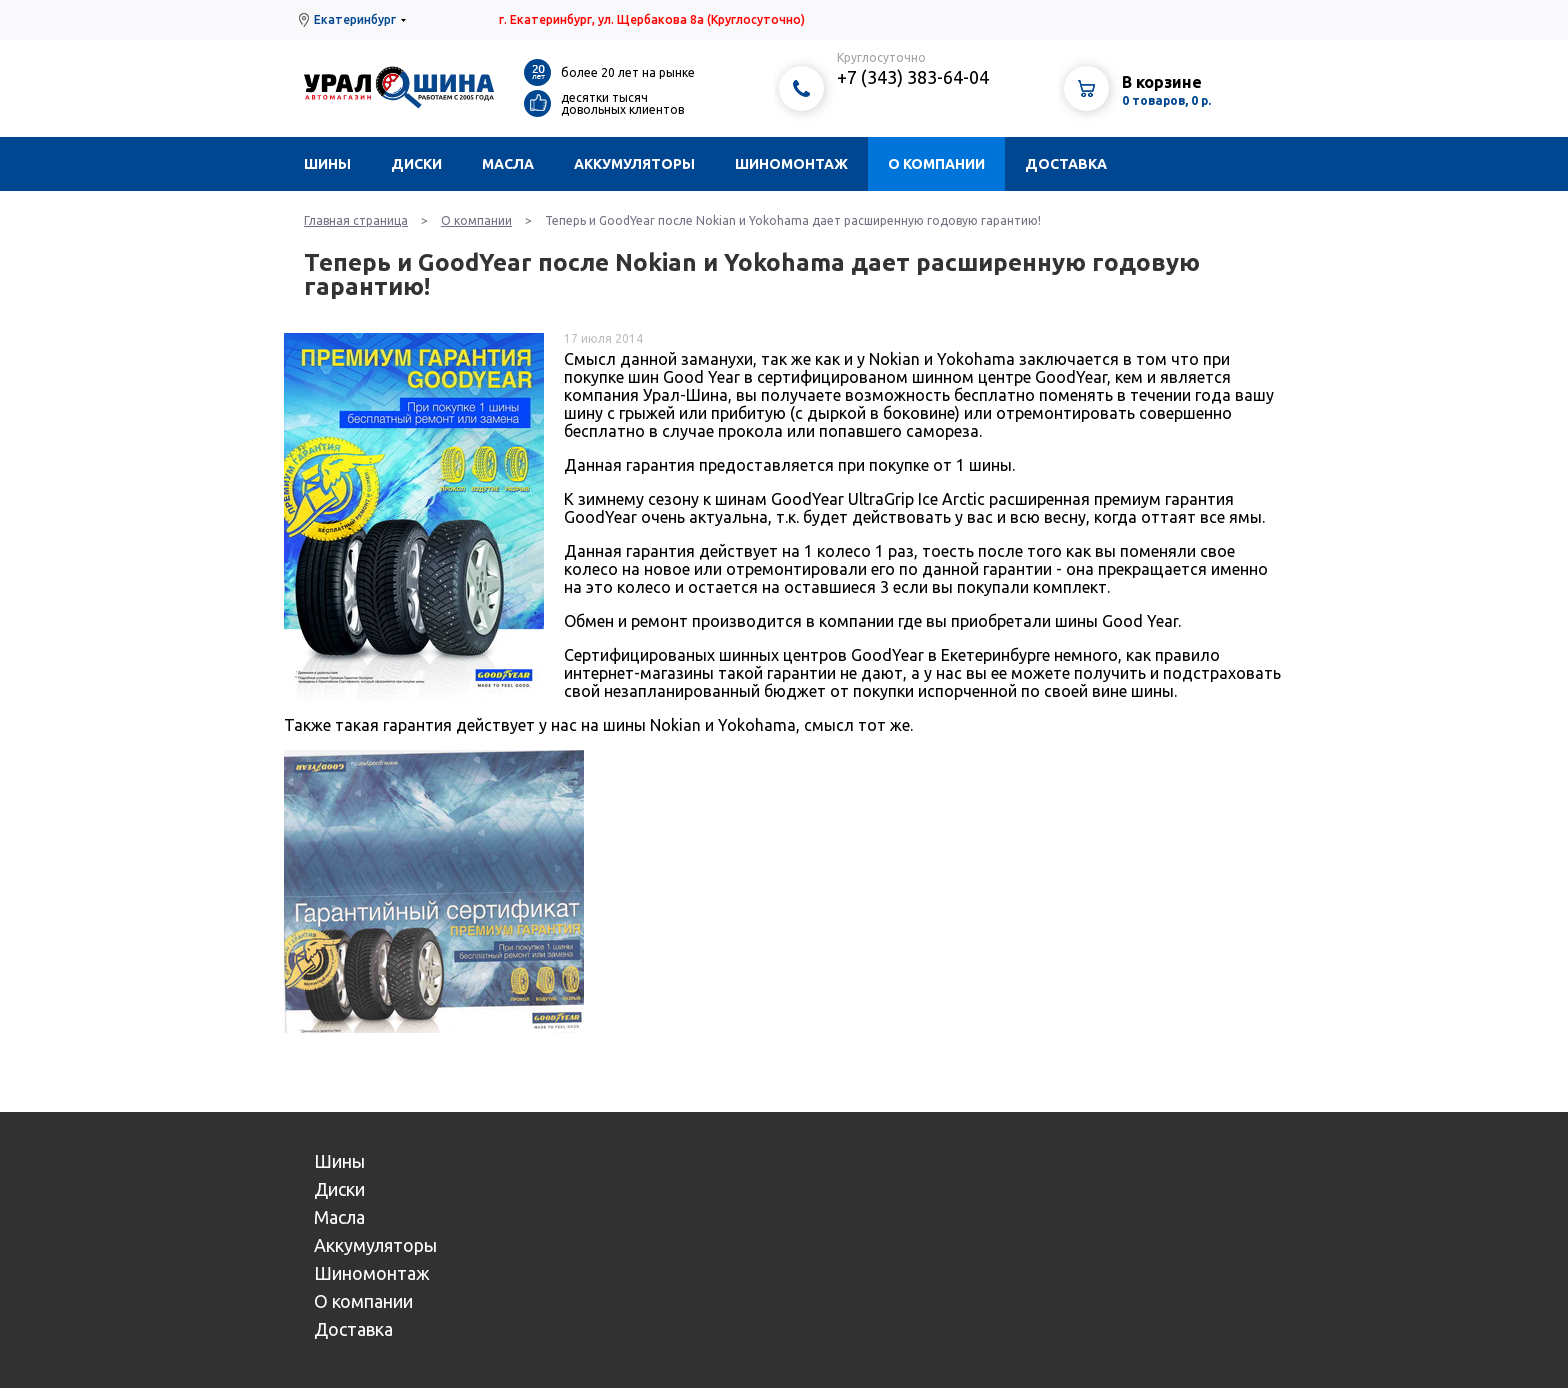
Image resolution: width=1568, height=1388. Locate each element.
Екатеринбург (355, 19)
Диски (416, 164)
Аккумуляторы (634, 164)
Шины (327, 164)
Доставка (1066, 164)
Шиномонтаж (791, 164)
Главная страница (356, 220)
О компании (936, 164)
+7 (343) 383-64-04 (913, 77)
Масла (508, 164)
